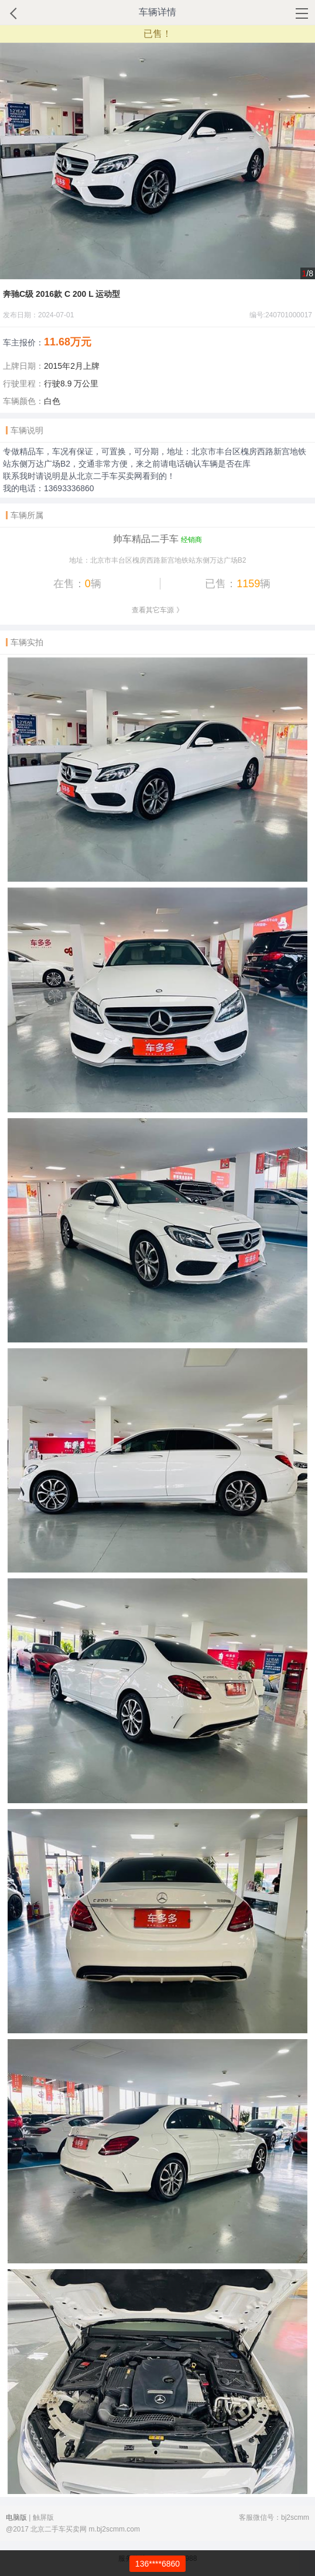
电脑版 (16, 2517)
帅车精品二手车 (146, 539)
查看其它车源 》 (157, 610)
